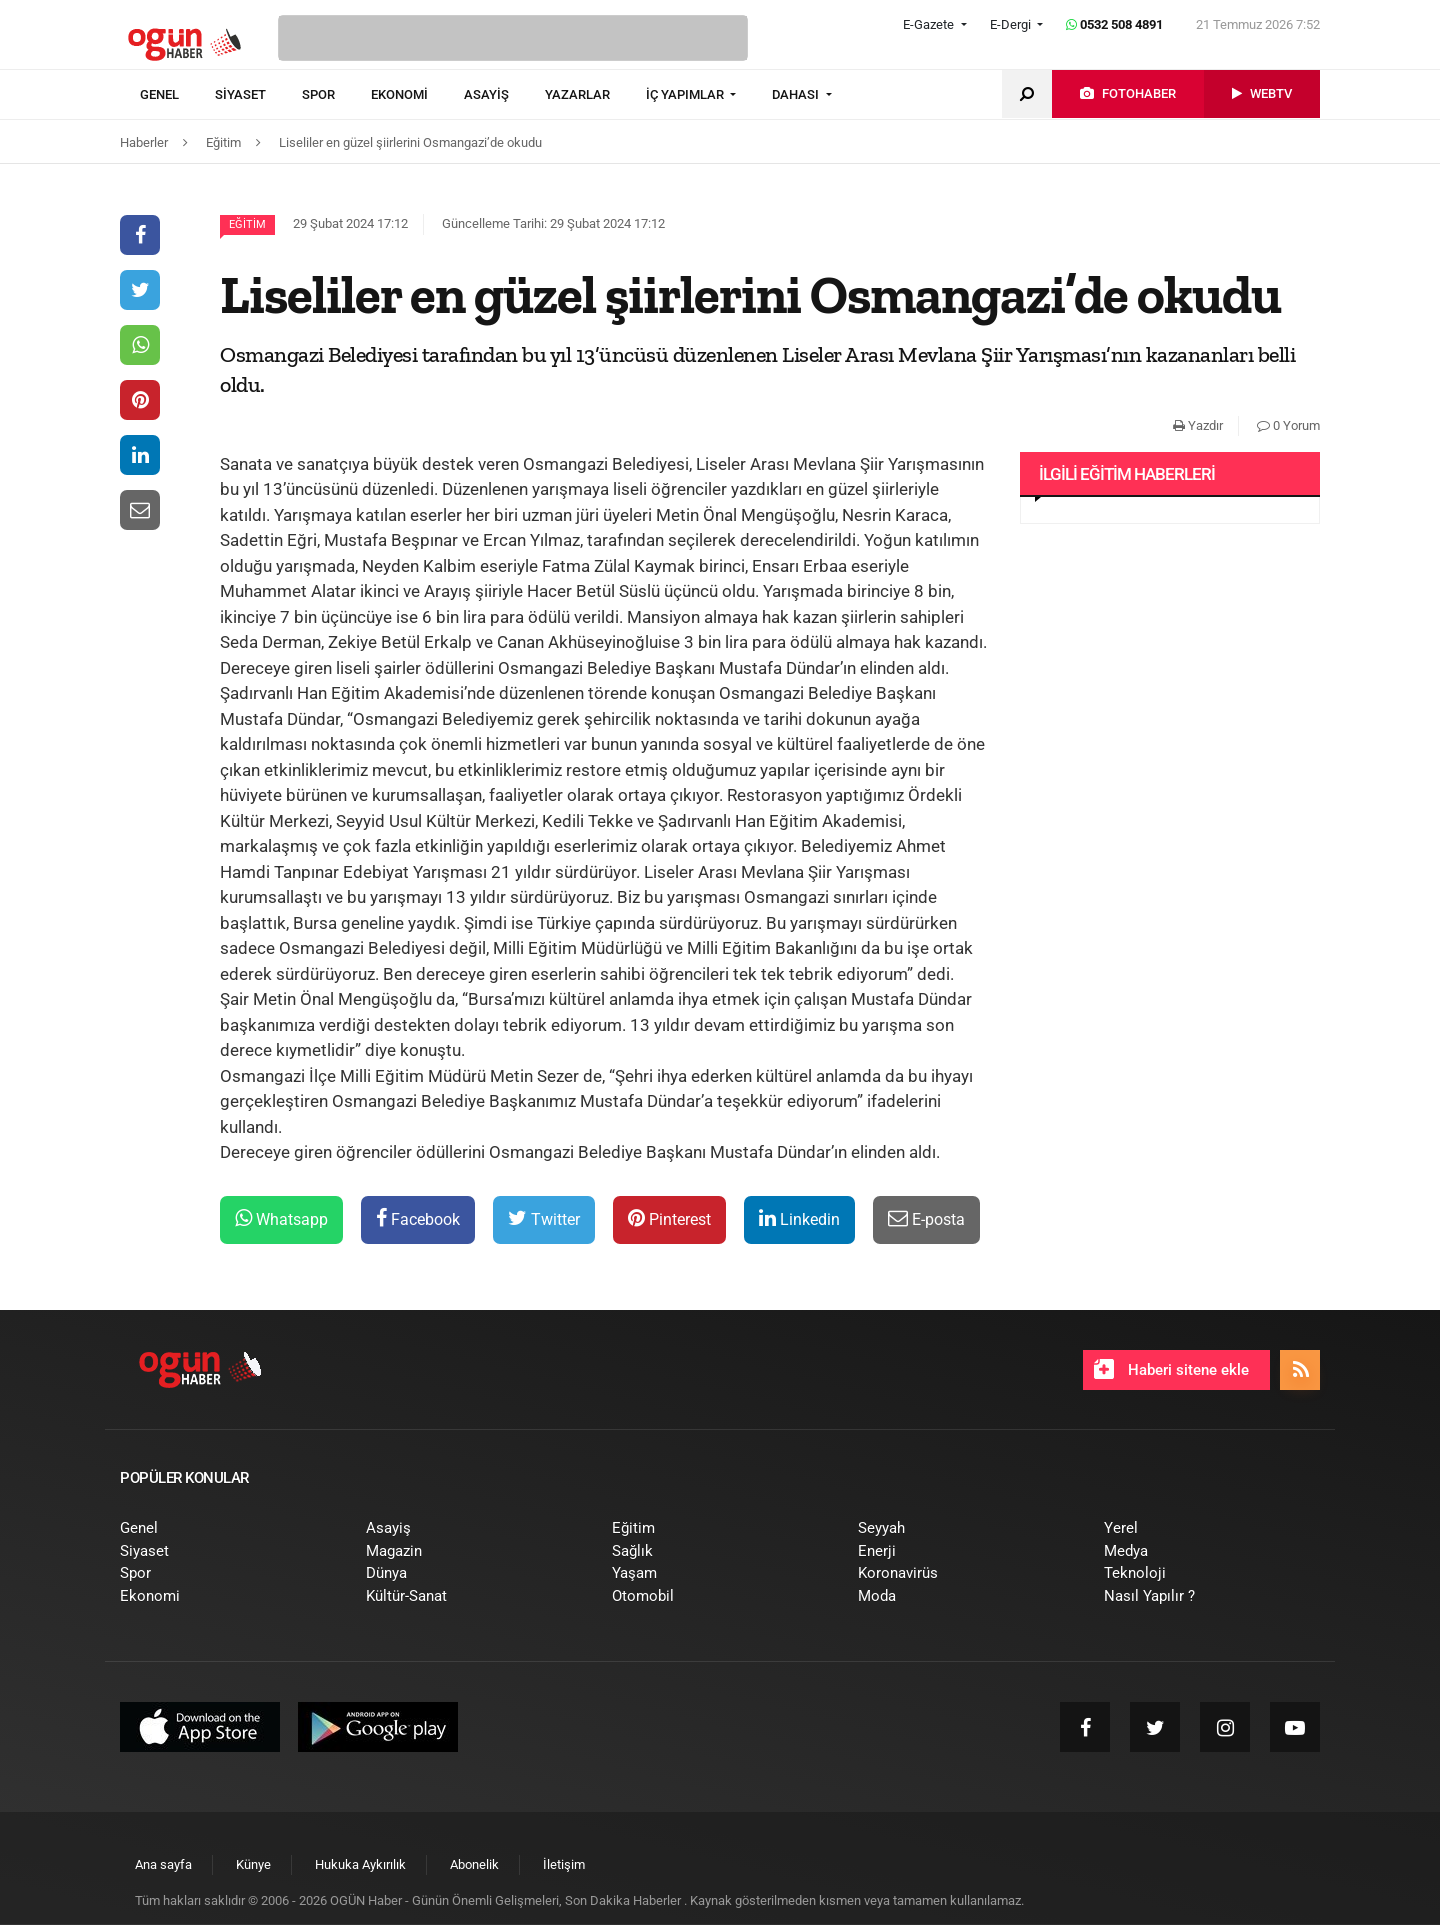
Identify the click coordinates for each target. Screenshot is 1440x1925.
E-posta (926, 1218)
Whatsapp (281, 1218)
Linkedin (799, 1218)
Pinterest (669, 1218)
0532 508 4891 (1114, 24)
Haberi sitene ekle (1171, 1369)
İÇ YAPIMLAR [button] (686, 94)
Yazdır (1198, 425)
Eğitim (247, 224)
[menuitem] (177, 95)
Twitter (544, 1218)
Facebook (418, 1218)
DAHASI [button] (797, 94)
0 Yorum (1288, 425)
